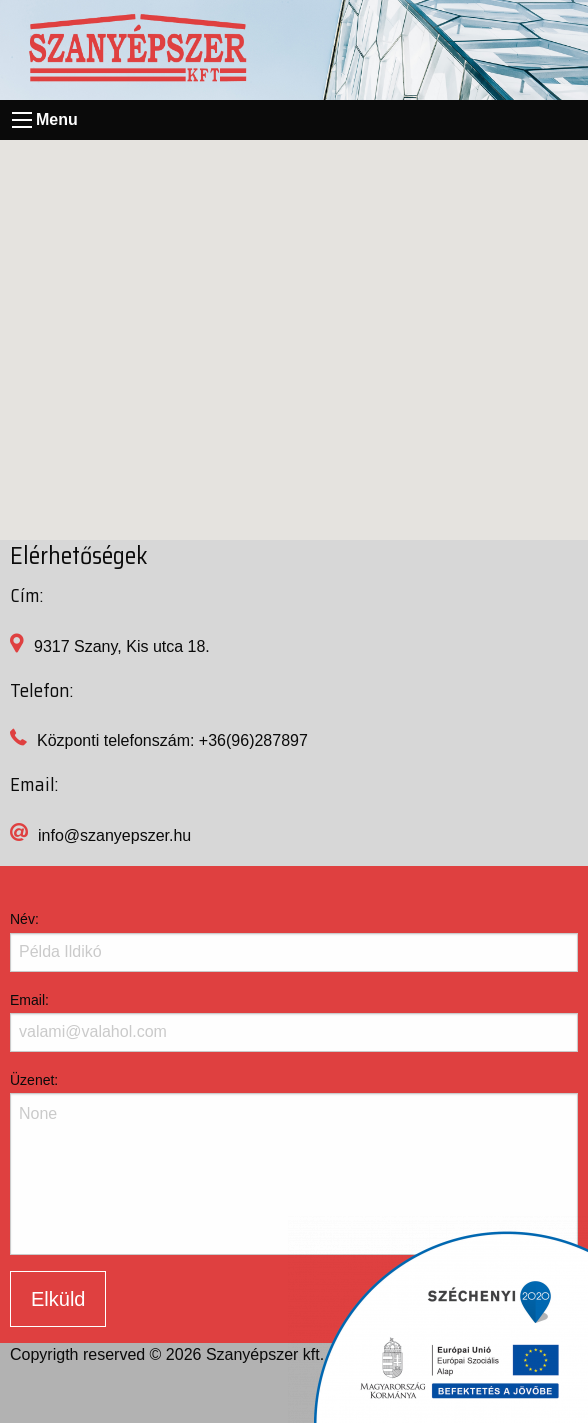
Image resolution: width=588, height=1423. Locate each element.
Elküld (58, 1299)
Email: (29, 1000)
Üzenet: (34, 1080)
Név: (24, 919)
